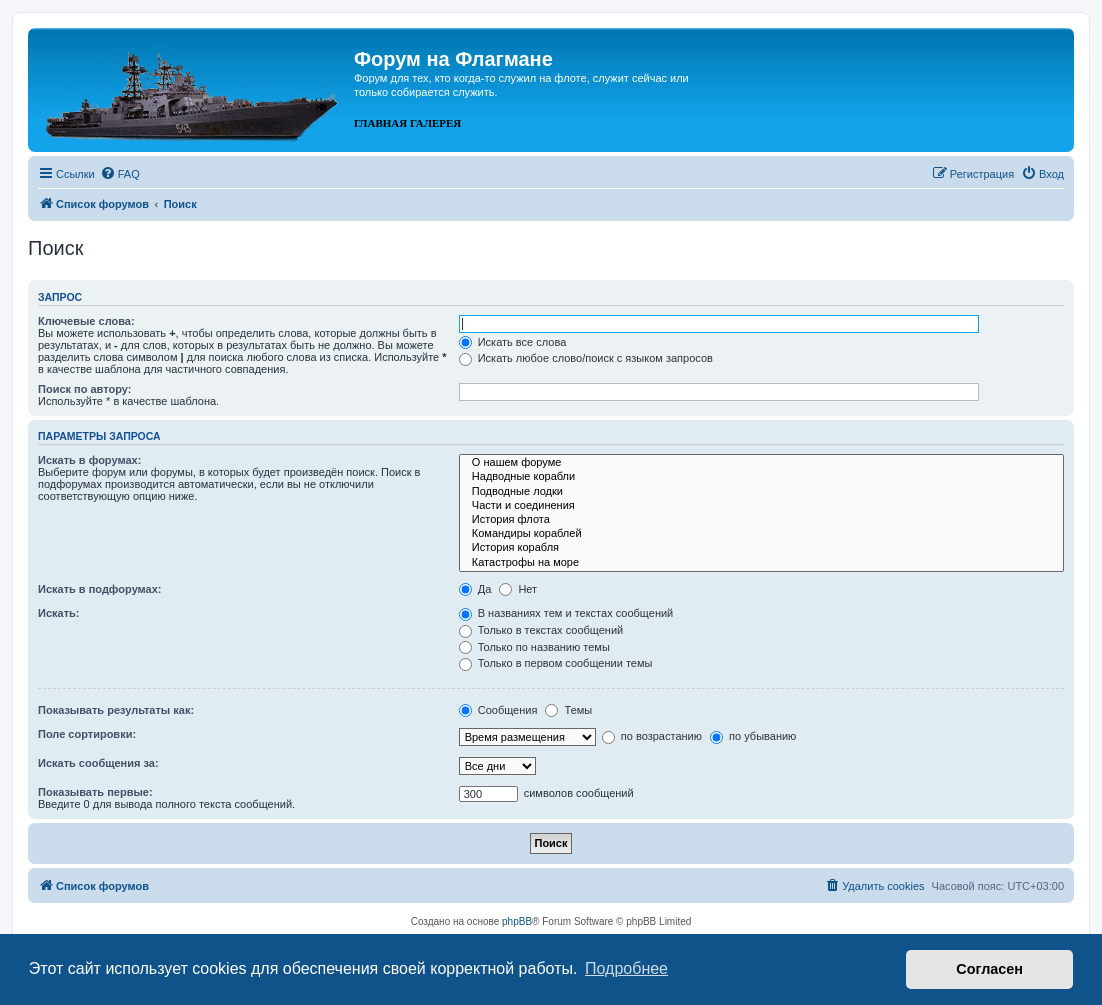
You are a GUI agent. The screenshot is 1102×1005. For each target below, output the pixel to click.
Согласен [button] (989, 969)
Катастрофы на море (761, 563)
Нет (518, 589)
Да (475, 589)
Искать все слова (513, 342)
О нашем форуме (761, 463)
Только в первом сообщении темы (556, 663)
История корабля (761, 548)
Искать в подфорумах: (100, 589)
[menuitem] (120, 174)
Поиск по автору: (84, 389)
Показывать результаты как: (116, 710)
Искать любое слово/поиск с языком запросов (586, 358)
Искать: (58, 613)
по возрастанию (652, 736)
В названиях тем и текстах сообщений (566, 613)
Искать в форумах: (89, 460)
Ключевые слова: (86, 321)
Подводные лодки (761, 492)
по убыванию (753, 736)
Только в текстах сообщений (541, 630)
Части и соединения (761, 506)
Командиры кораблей (761, 534)
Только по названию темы (534, 647)
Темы (568, 710)
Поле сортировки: (87, 734)
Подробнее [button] (626, 968)
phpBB (517, 921)
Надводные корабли (761, 477)
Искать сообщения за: (98, 763)
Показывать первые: (95, 792)
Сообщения (498, 710)
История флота (761, 520)
